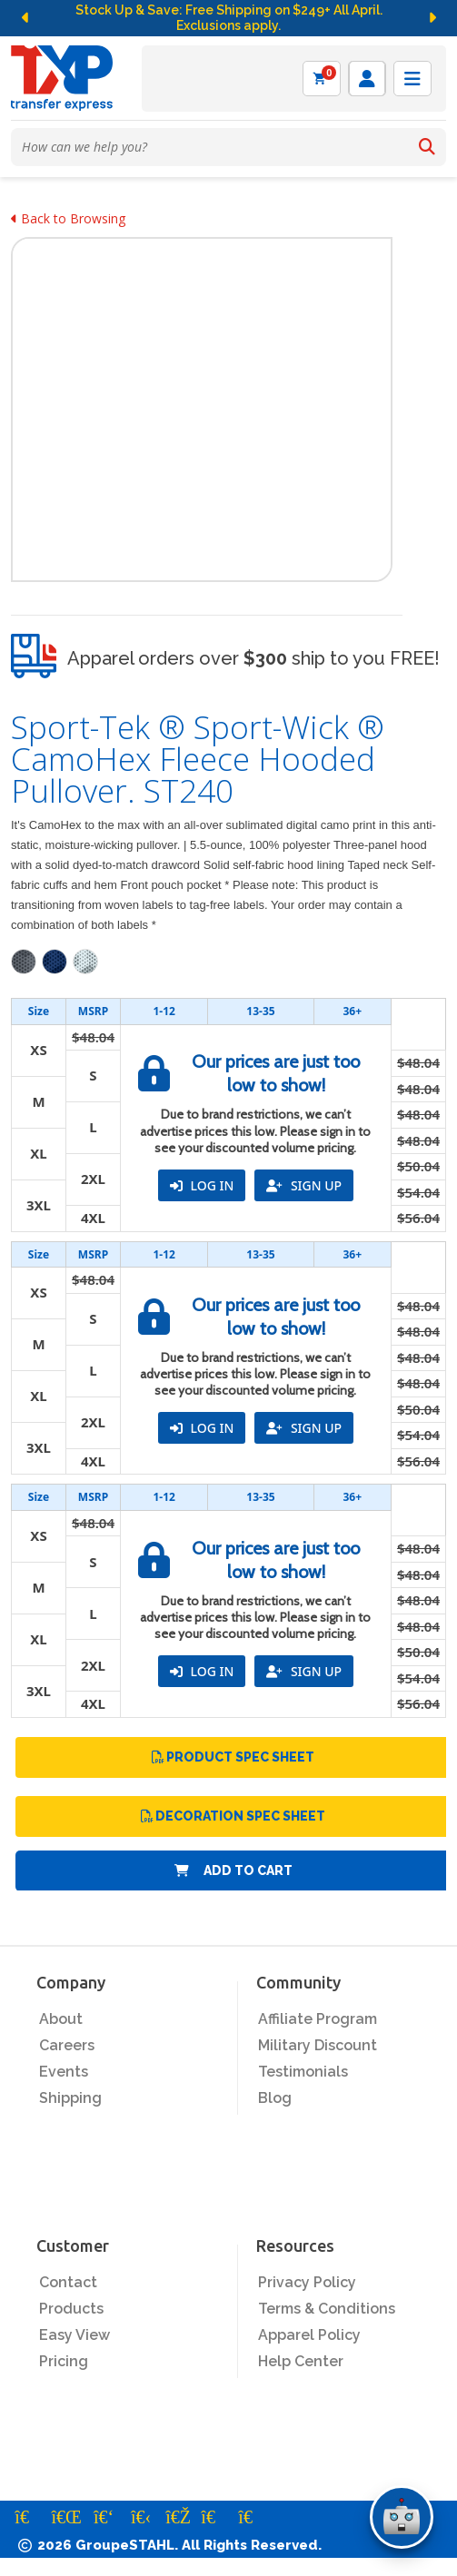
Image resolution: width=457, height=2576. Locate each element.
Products (71, 2308)
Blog (275, 2098)
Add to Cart (233, 1870)
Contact (68, 2282)
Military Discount (317, 2045)
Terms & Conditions (326, 2308)
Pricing (63, 2361)
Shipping (70, 2098)
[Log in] (367, 78)
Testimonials (303, 2071)
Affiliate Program (317, 2019)
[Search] (427, 147)
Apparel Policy (309, 2335)
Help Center (300, 2361)
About (61, 2019)
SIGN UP (304, 1185)
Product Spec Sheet (233, 1757)
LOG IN (201, 1185)
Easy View (74, 2335)
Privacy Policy (307, 2282)
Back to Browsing (68, 218)
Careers (66, 2045)
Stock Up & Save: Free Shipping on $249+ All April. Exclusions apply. (228, 18)
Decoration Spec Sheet (233, 1816)
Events (63, 2071)
